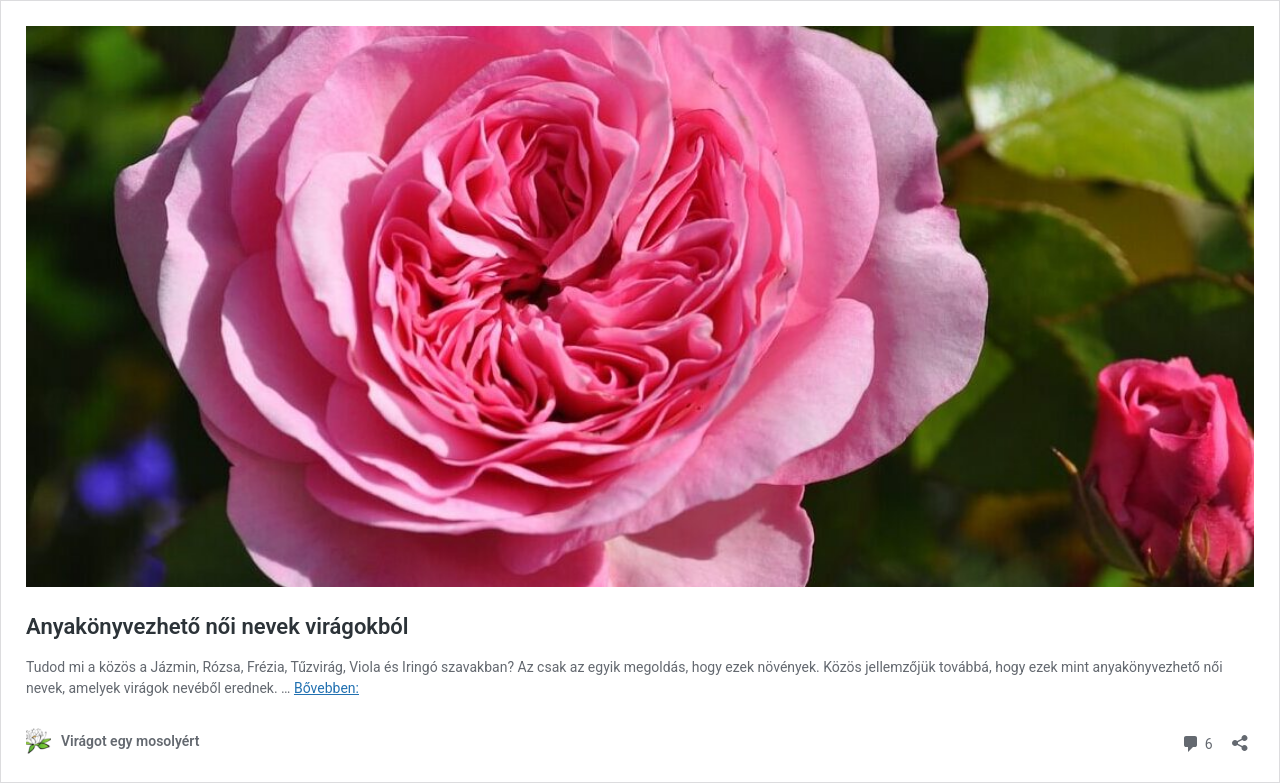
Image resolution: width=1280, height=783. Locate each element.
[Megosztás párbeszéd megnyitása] (1240, 736)
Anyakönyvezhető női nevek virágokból (217, 626)
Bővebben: (326, 688)
